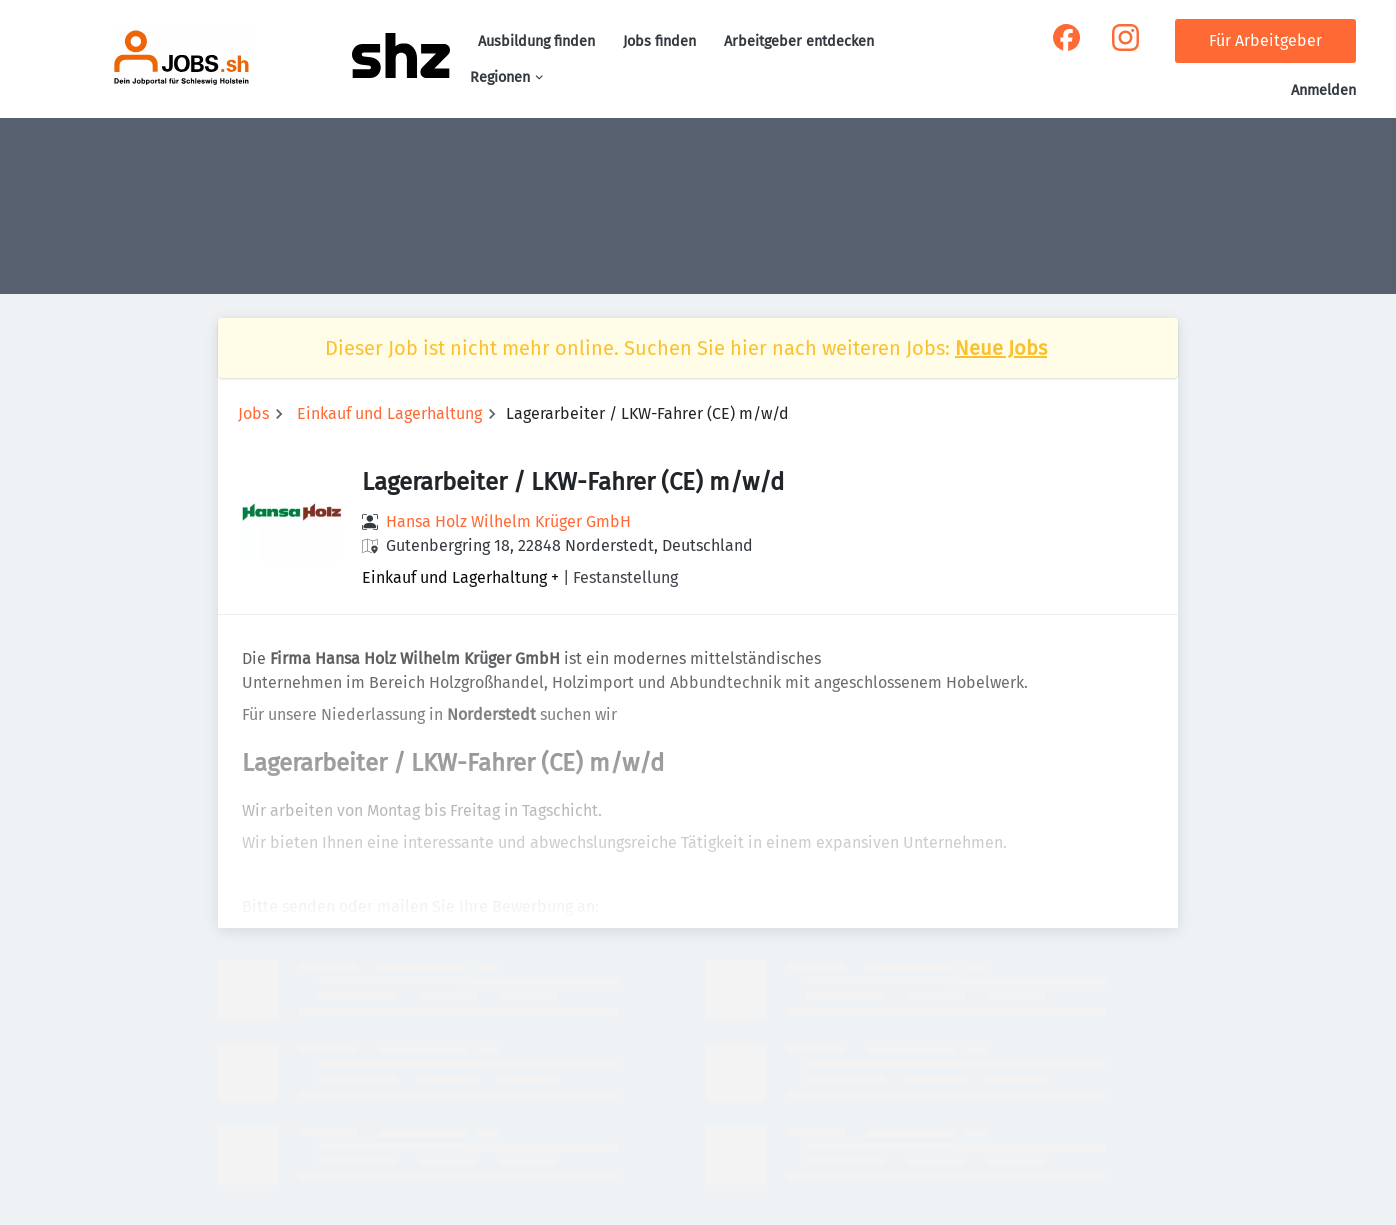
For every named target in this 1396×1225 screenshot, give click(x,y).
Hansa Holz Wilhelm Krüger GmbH (508, 521)
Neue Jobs (1001, 348)
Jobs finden (659, 41)
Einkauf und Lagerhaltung (389, 413)
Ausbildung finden (536, 41)
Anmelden (1323, 90)
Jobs (253, 413)
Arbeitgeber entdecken (799, 41)
